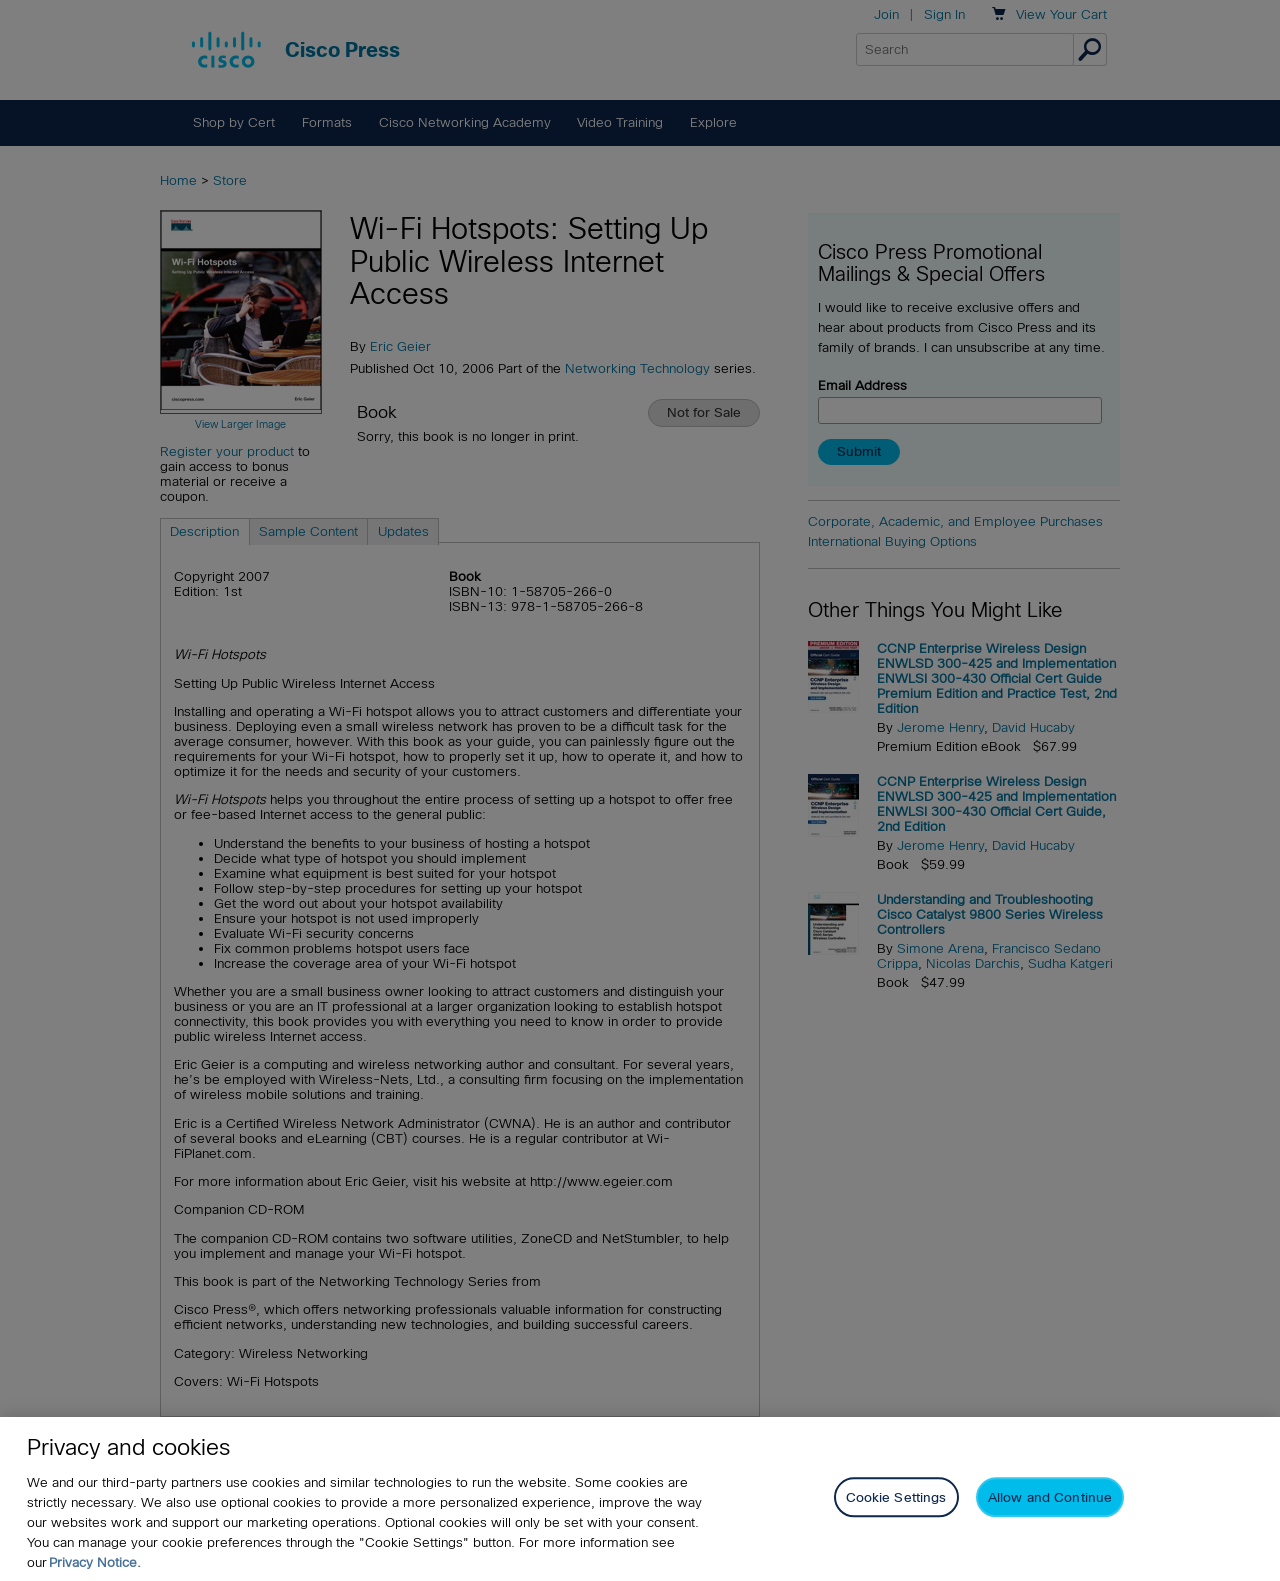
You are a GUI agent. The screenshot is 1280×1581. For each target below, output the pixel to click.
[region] (640, 1499)
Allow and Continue (1050, 1497)
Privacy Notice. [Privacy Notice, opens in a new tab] (95, 1562)
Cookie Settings (896, 1497)
